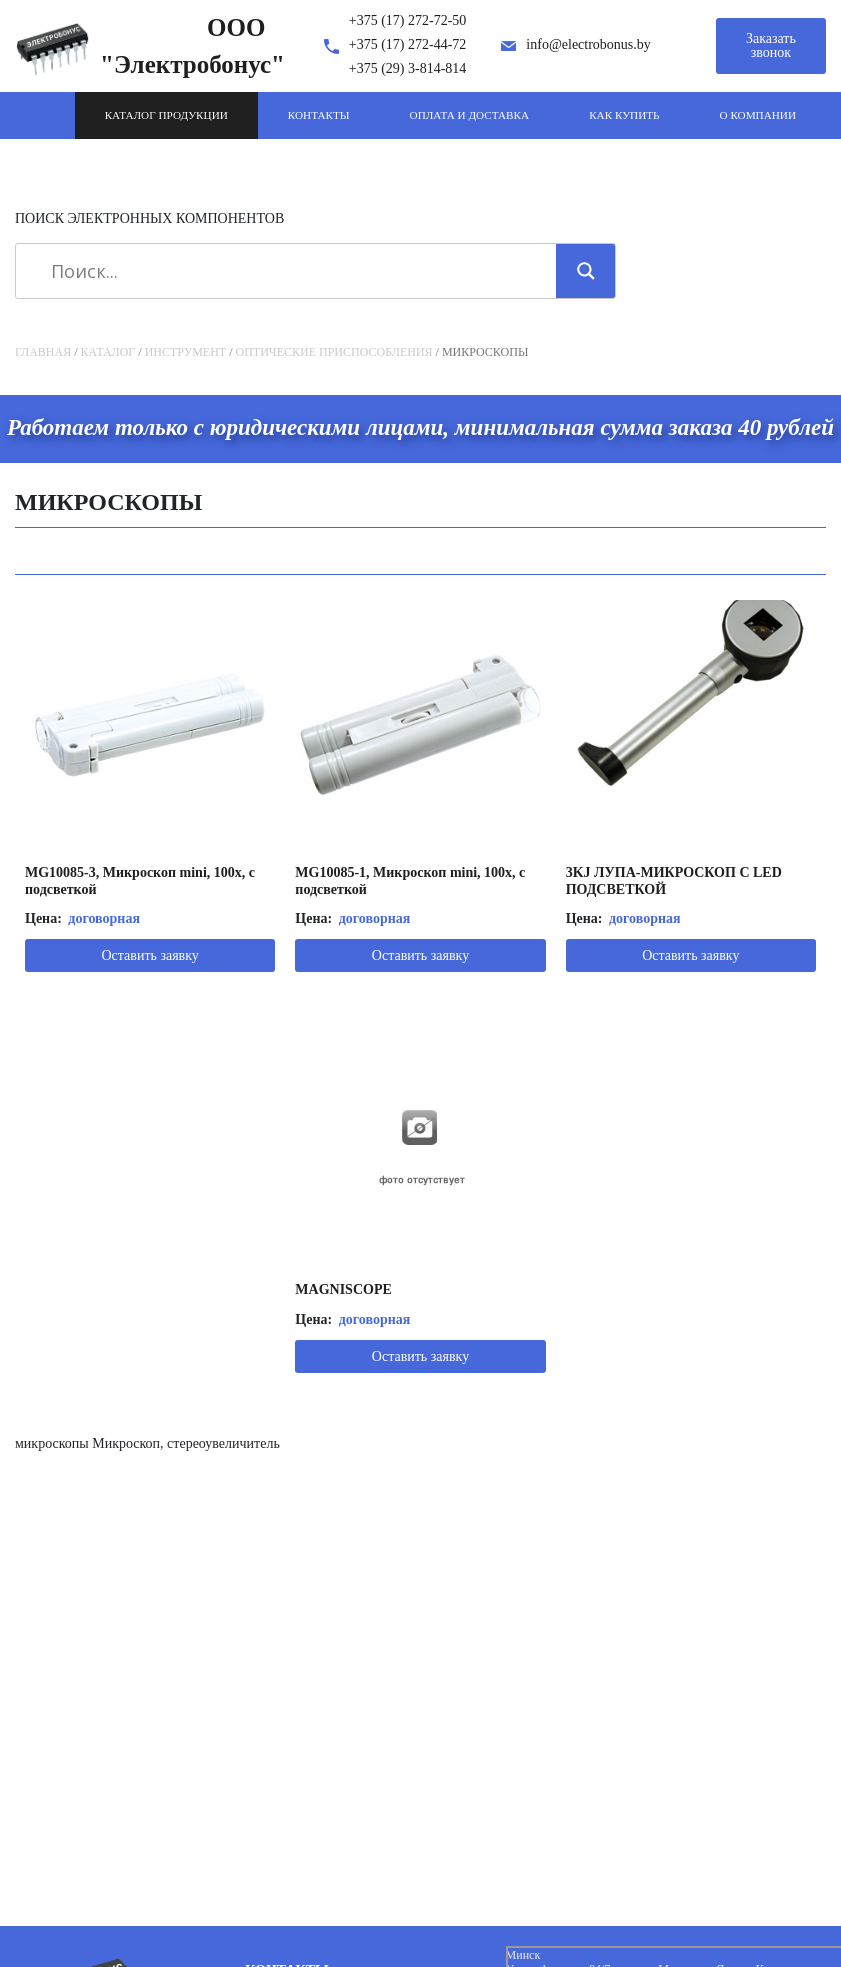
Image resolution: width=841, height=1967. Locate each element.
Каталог (108, 352)
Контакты (319, 115)
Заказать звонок (771, 45)
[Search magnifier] (586, 271)
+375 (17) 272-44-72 (408, 44)
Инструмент (186, 352)
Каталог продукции (166, 115)
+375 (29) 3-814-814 (408, 68)
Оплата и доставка (470, 115)
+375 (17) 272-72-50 (408, 20)
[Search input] (293, 271)
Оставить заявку (149, 955)
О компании (758, 115)
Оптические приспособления (334, 352)
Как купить (624, 115)
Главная (43, 352)
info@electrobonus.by (588, 44)
